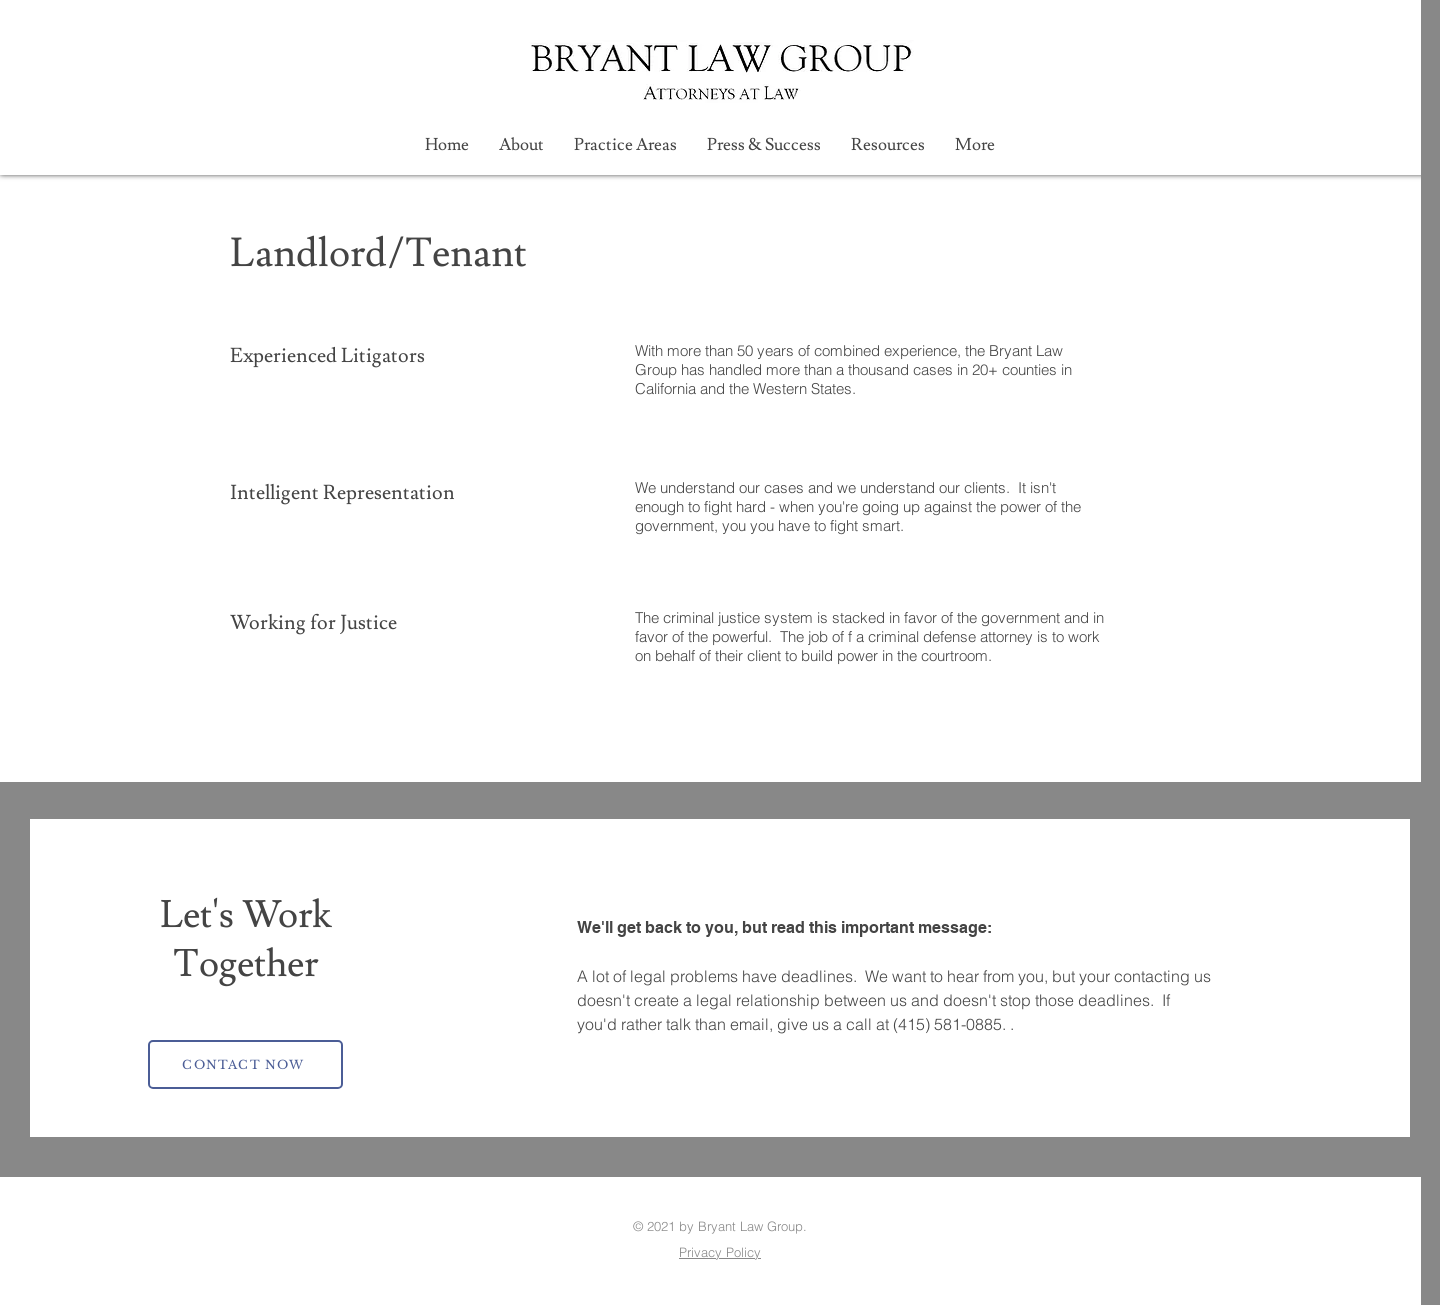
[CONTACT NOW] (245, 1064)
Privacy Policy (720, 1252)
